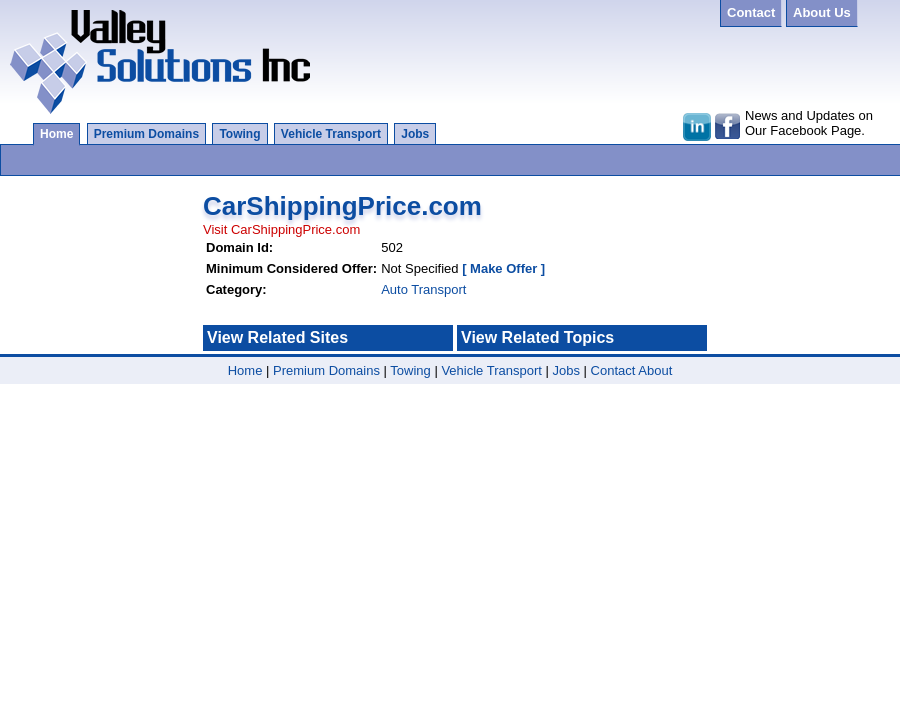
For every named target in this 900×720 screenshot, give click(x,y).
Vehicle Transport (331, 134)
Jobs (415, 134)
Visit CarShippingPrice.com (281, 229)
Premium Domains (146, 134)
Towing (239, 134)
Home (56, 134)
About (655, 370)
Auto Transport (423, 289)
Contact (613, 370)
